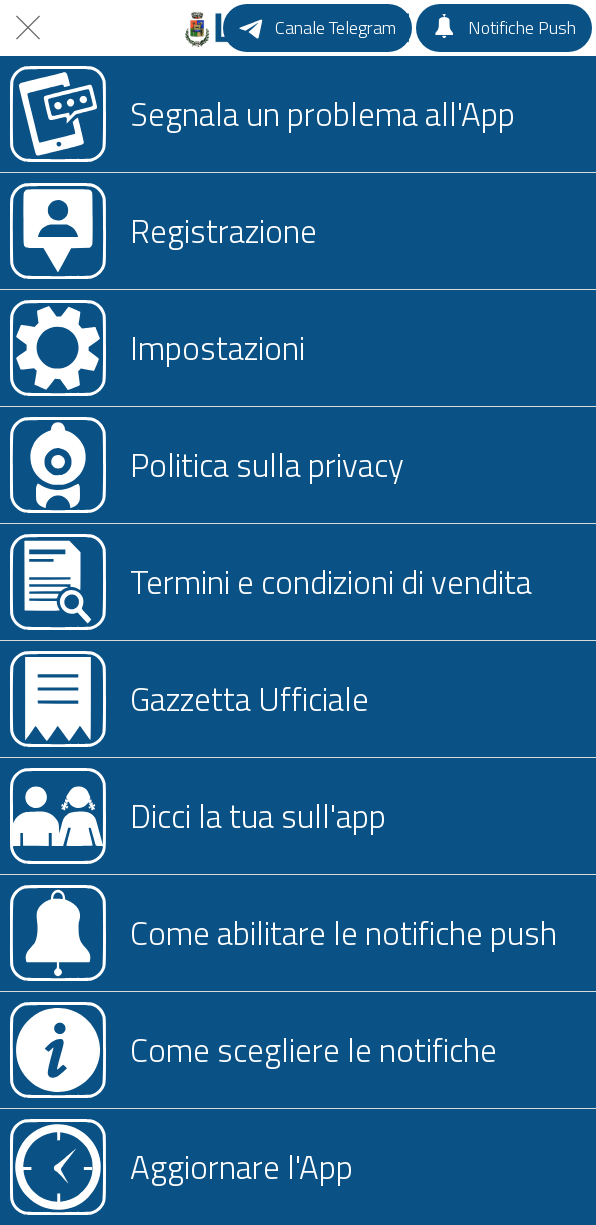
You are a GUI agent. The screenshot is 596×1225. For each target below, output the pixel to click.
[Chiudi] (28, 28)
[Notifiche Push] (504, 28)
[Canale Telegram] (317, 28)
